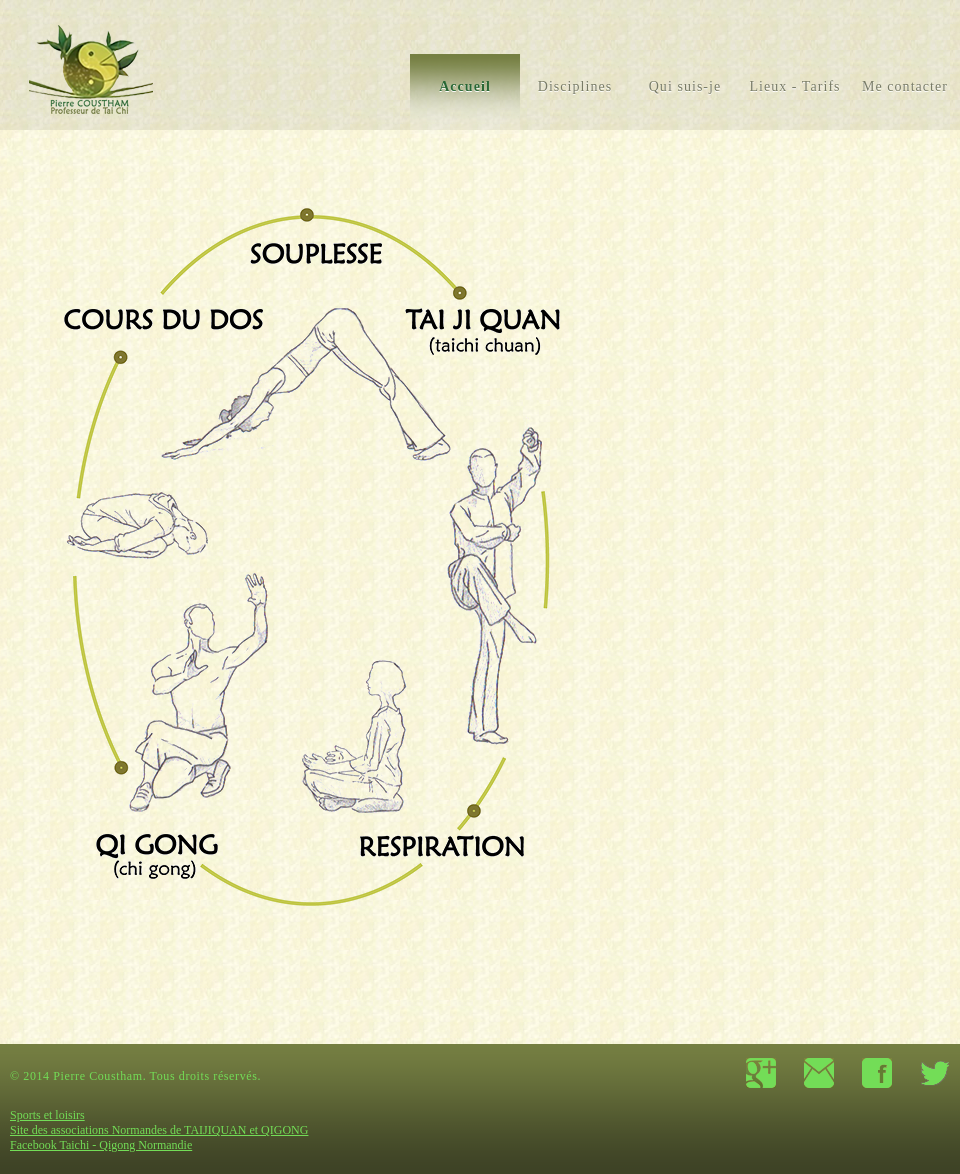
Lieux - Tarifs (794, 86)
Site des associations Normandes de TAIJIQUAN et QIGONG (159, 1130)
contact (819, 1073)
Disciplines (575, 86)
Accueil (465, 86)
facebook (877, 1073)
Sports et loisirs (47, 1115)
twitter (935, 1073)
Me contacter (905, 86)
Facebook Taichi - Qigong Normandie (101, 1145)
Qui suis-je (685, 86)
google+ (761, 1073)
